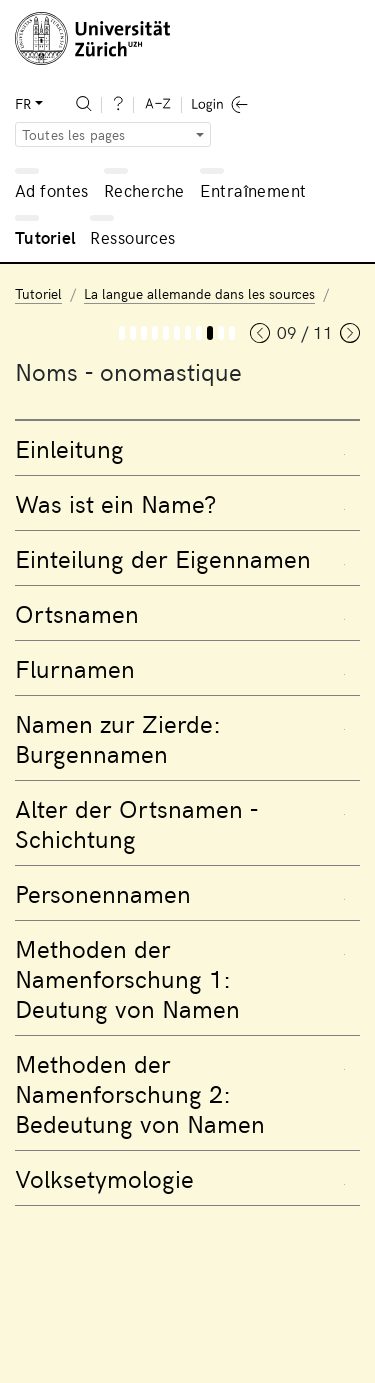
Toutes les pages (74, 134)
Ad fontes (52, 190)
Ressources (132, 237)
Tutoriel (45, 237)
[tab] (187, 448)
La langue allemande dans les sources (199, 293)
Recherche (144, 190)
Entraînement (253, 190)
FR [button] (23, 103)
